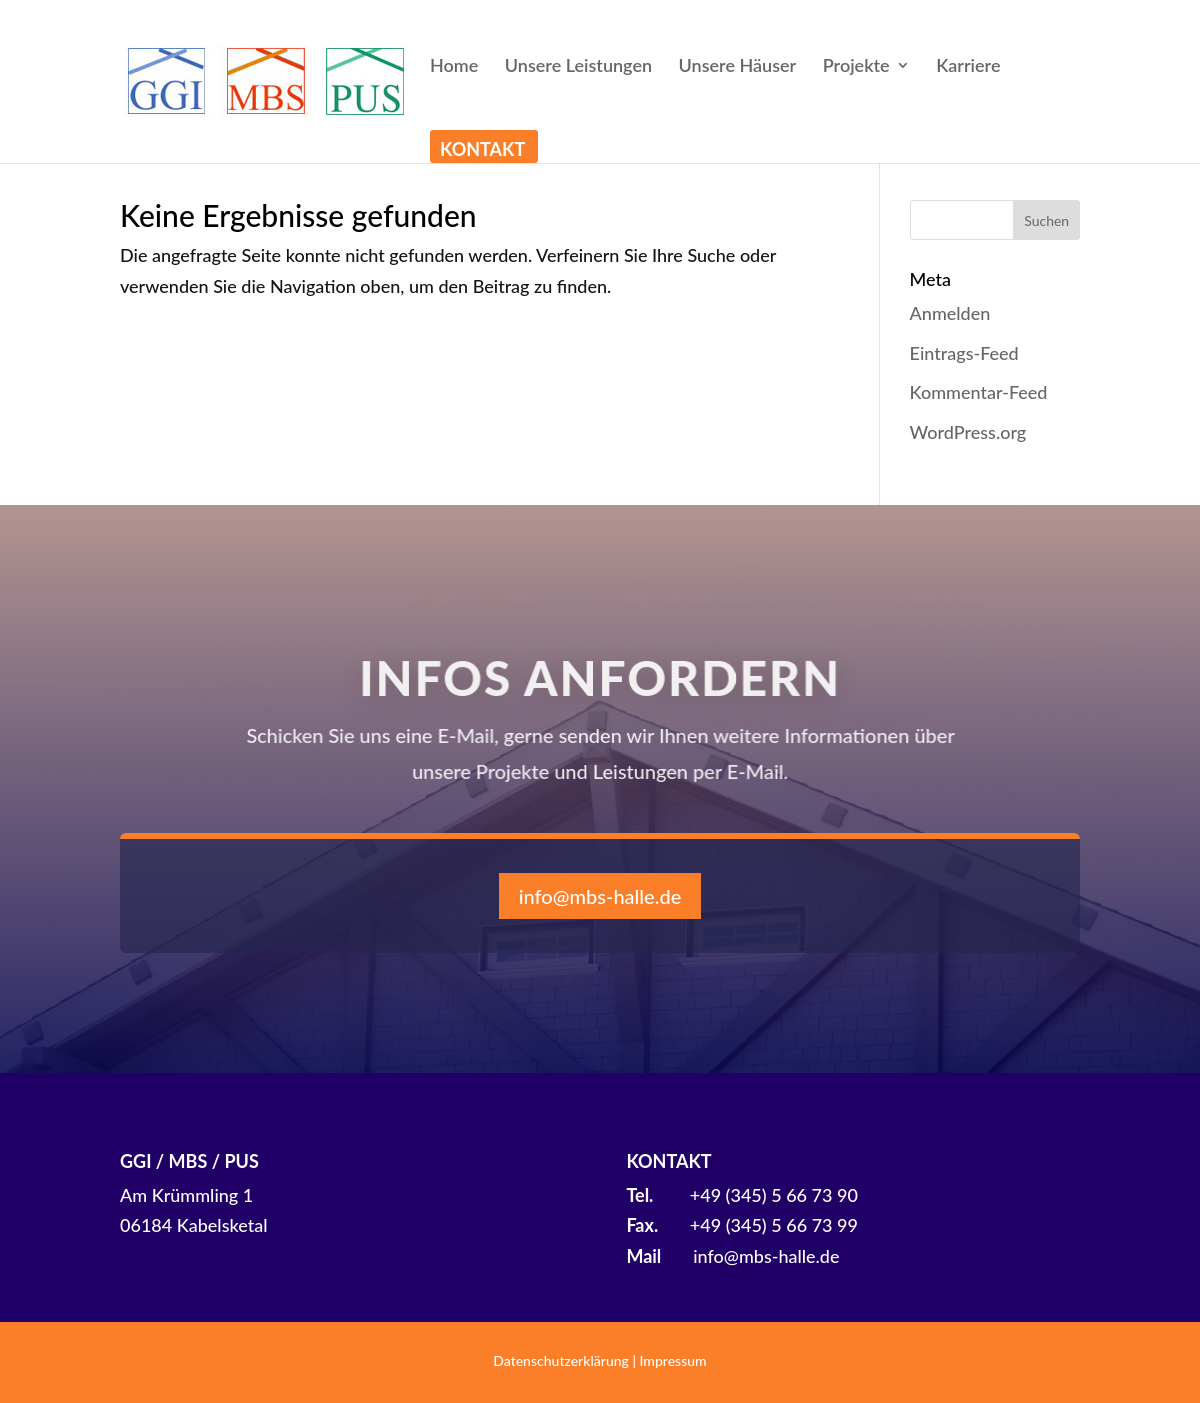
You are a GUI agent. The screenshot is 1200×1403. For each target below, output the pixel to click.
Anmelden (950, 313)
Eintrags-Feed (964, 353)
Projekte (856, 67)
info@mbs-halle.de (600, 896)
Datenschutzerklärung (561, 1360)
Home (454, 67)
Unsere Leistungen (578, 67)
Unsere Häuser (738, 67)
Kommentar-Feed (979, 392)
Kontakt (482, 151)
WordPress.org (968, 432)
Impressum (673, 1360)
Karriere (968, 67)
